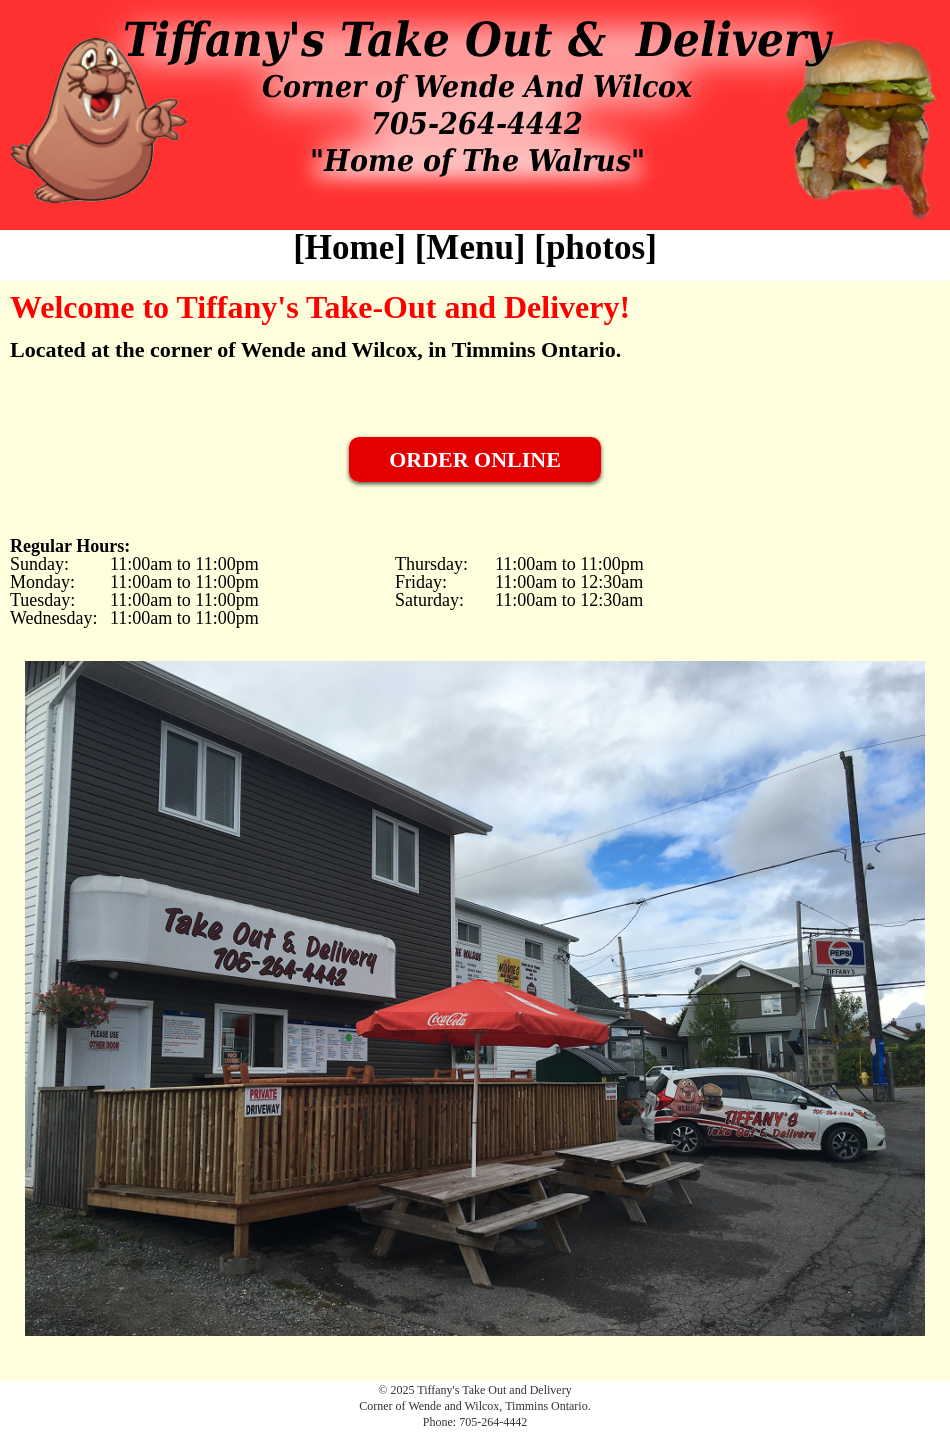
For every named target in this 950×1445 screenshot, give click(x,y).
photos (595, 247)
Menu (470, 247)
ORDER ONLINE (475, 459)
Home (349, 247)
